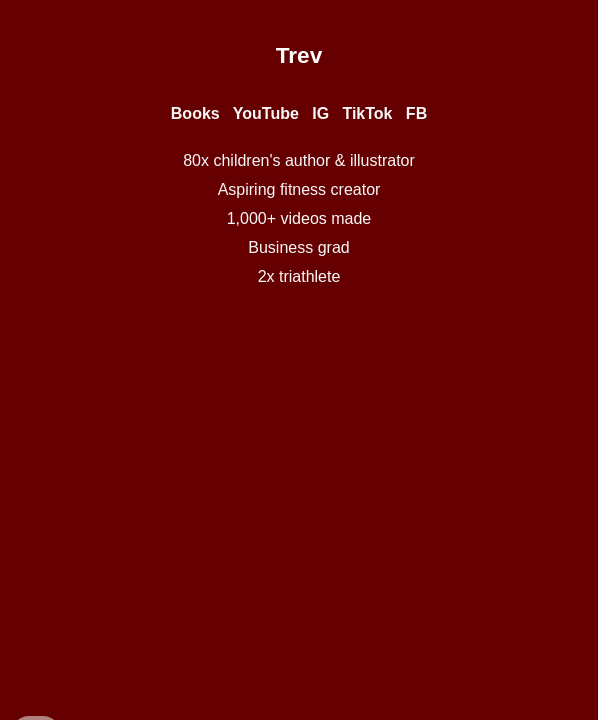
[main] (299, 55)
